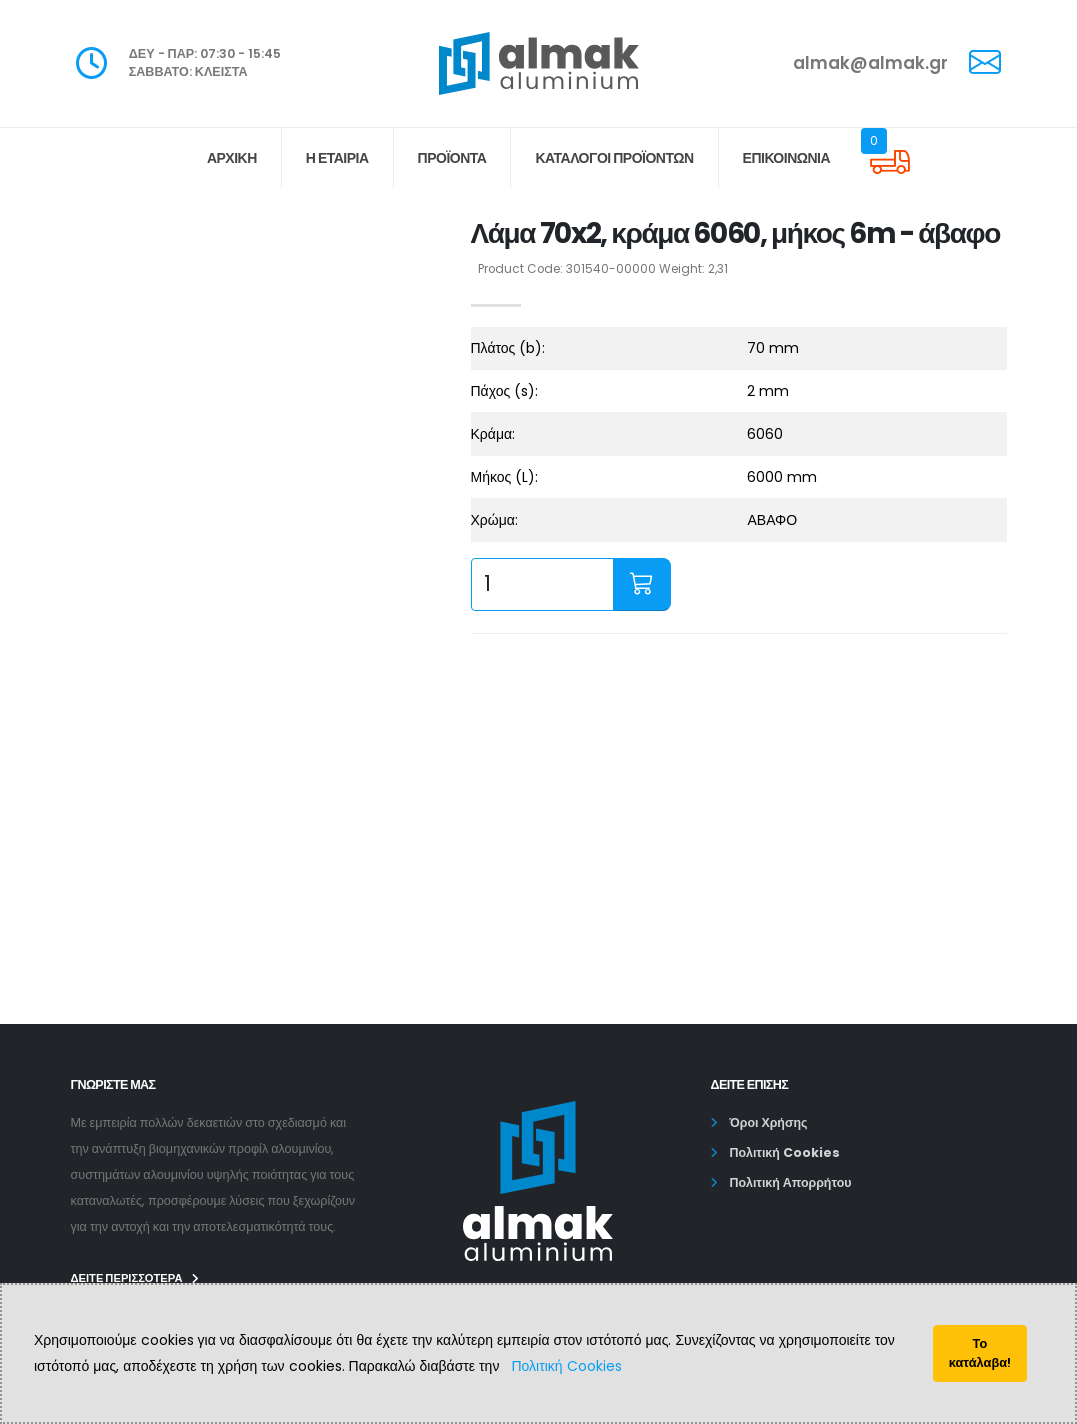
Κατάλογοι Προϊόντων (614, 158)
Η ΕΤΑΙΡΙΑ (337, 158)
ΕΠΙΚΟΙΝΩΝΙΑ (787, 158)
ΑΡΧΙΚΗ (232, 158)
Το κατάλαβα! (980, 1353)
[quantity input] (542, 584)
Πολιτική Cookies (566, 1366)
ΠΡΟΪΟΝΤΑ (452, 158)
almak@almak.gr (870, 63)
